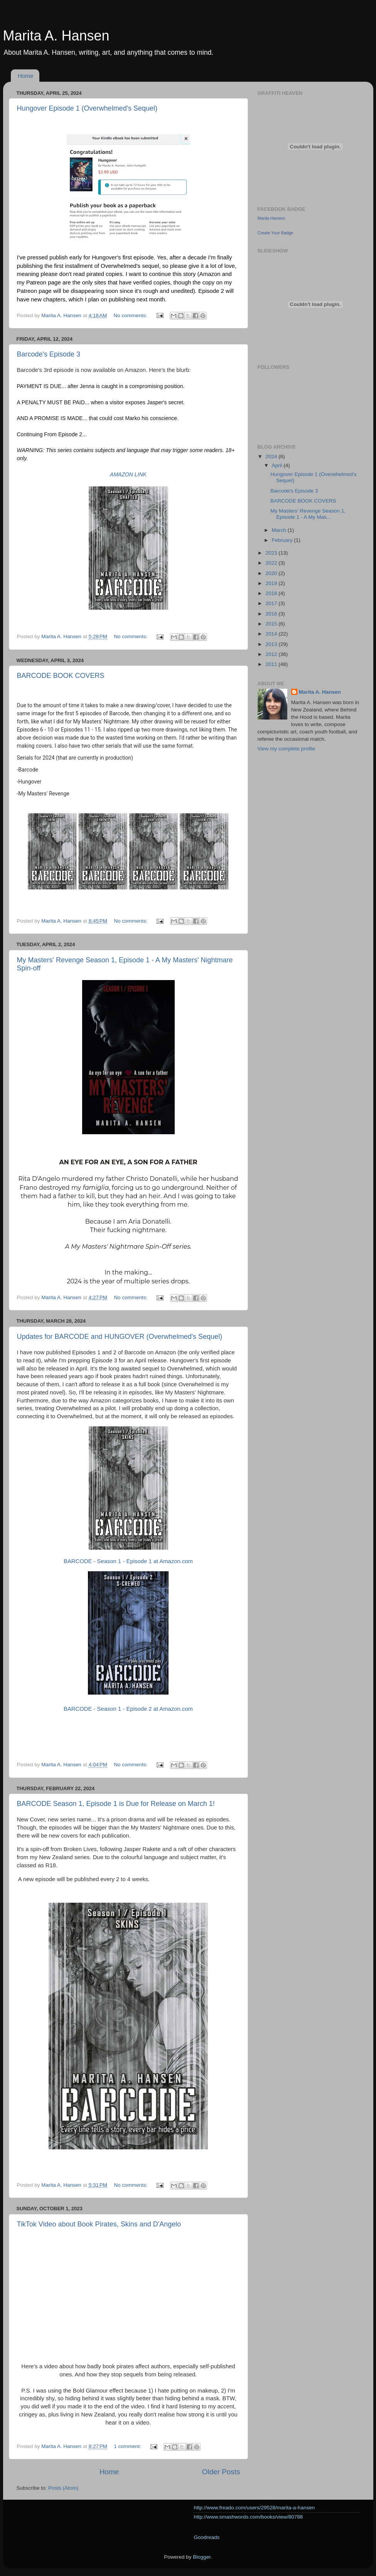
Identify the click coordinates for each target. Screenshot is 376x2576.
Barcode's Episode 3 (49, 354)
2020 (271, 573)
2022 (271, 563)
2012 (271, 654)
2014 (271, 634)
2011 (271, 664)
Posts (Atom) (63, 2488)
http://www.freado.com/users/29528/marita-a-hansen (254, 2507)
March (280, 530)
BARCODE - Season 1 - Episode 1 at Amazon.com (128, 1561)
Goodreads (207, 2537)
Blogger (202, 2557)
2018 (271, 593)
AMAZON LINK (128, 474)
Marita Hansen (271, 218)
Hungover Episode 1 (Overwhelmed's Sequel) (87, 108)
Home (25, 75)
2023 (271, 553)
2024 (271, 456)
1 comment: (128, 2446)
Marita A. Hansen (320, 692)
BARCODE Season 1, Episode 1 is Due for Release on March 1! (116, 1804)
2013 (271, 644)
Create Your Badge (275, 232)
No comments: (131, 315)
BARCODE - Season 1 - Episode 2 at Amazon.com (128, 1709)
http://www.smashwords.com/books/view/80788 (248, 2517)
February (283, 540)
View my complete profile (286, 749)
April (278, 465)
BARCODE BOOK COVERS (61, 675)
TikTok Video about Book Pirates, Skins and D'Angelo (99, 2224)
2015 (271, 624)
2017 (271, 603)
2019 (271, 583)
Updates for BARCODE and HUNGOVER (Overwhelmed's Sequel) (120, 1336)
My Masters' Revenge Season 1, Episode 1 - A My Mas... (308, 514)
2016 (271, 614)
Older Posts (221, 2472)
